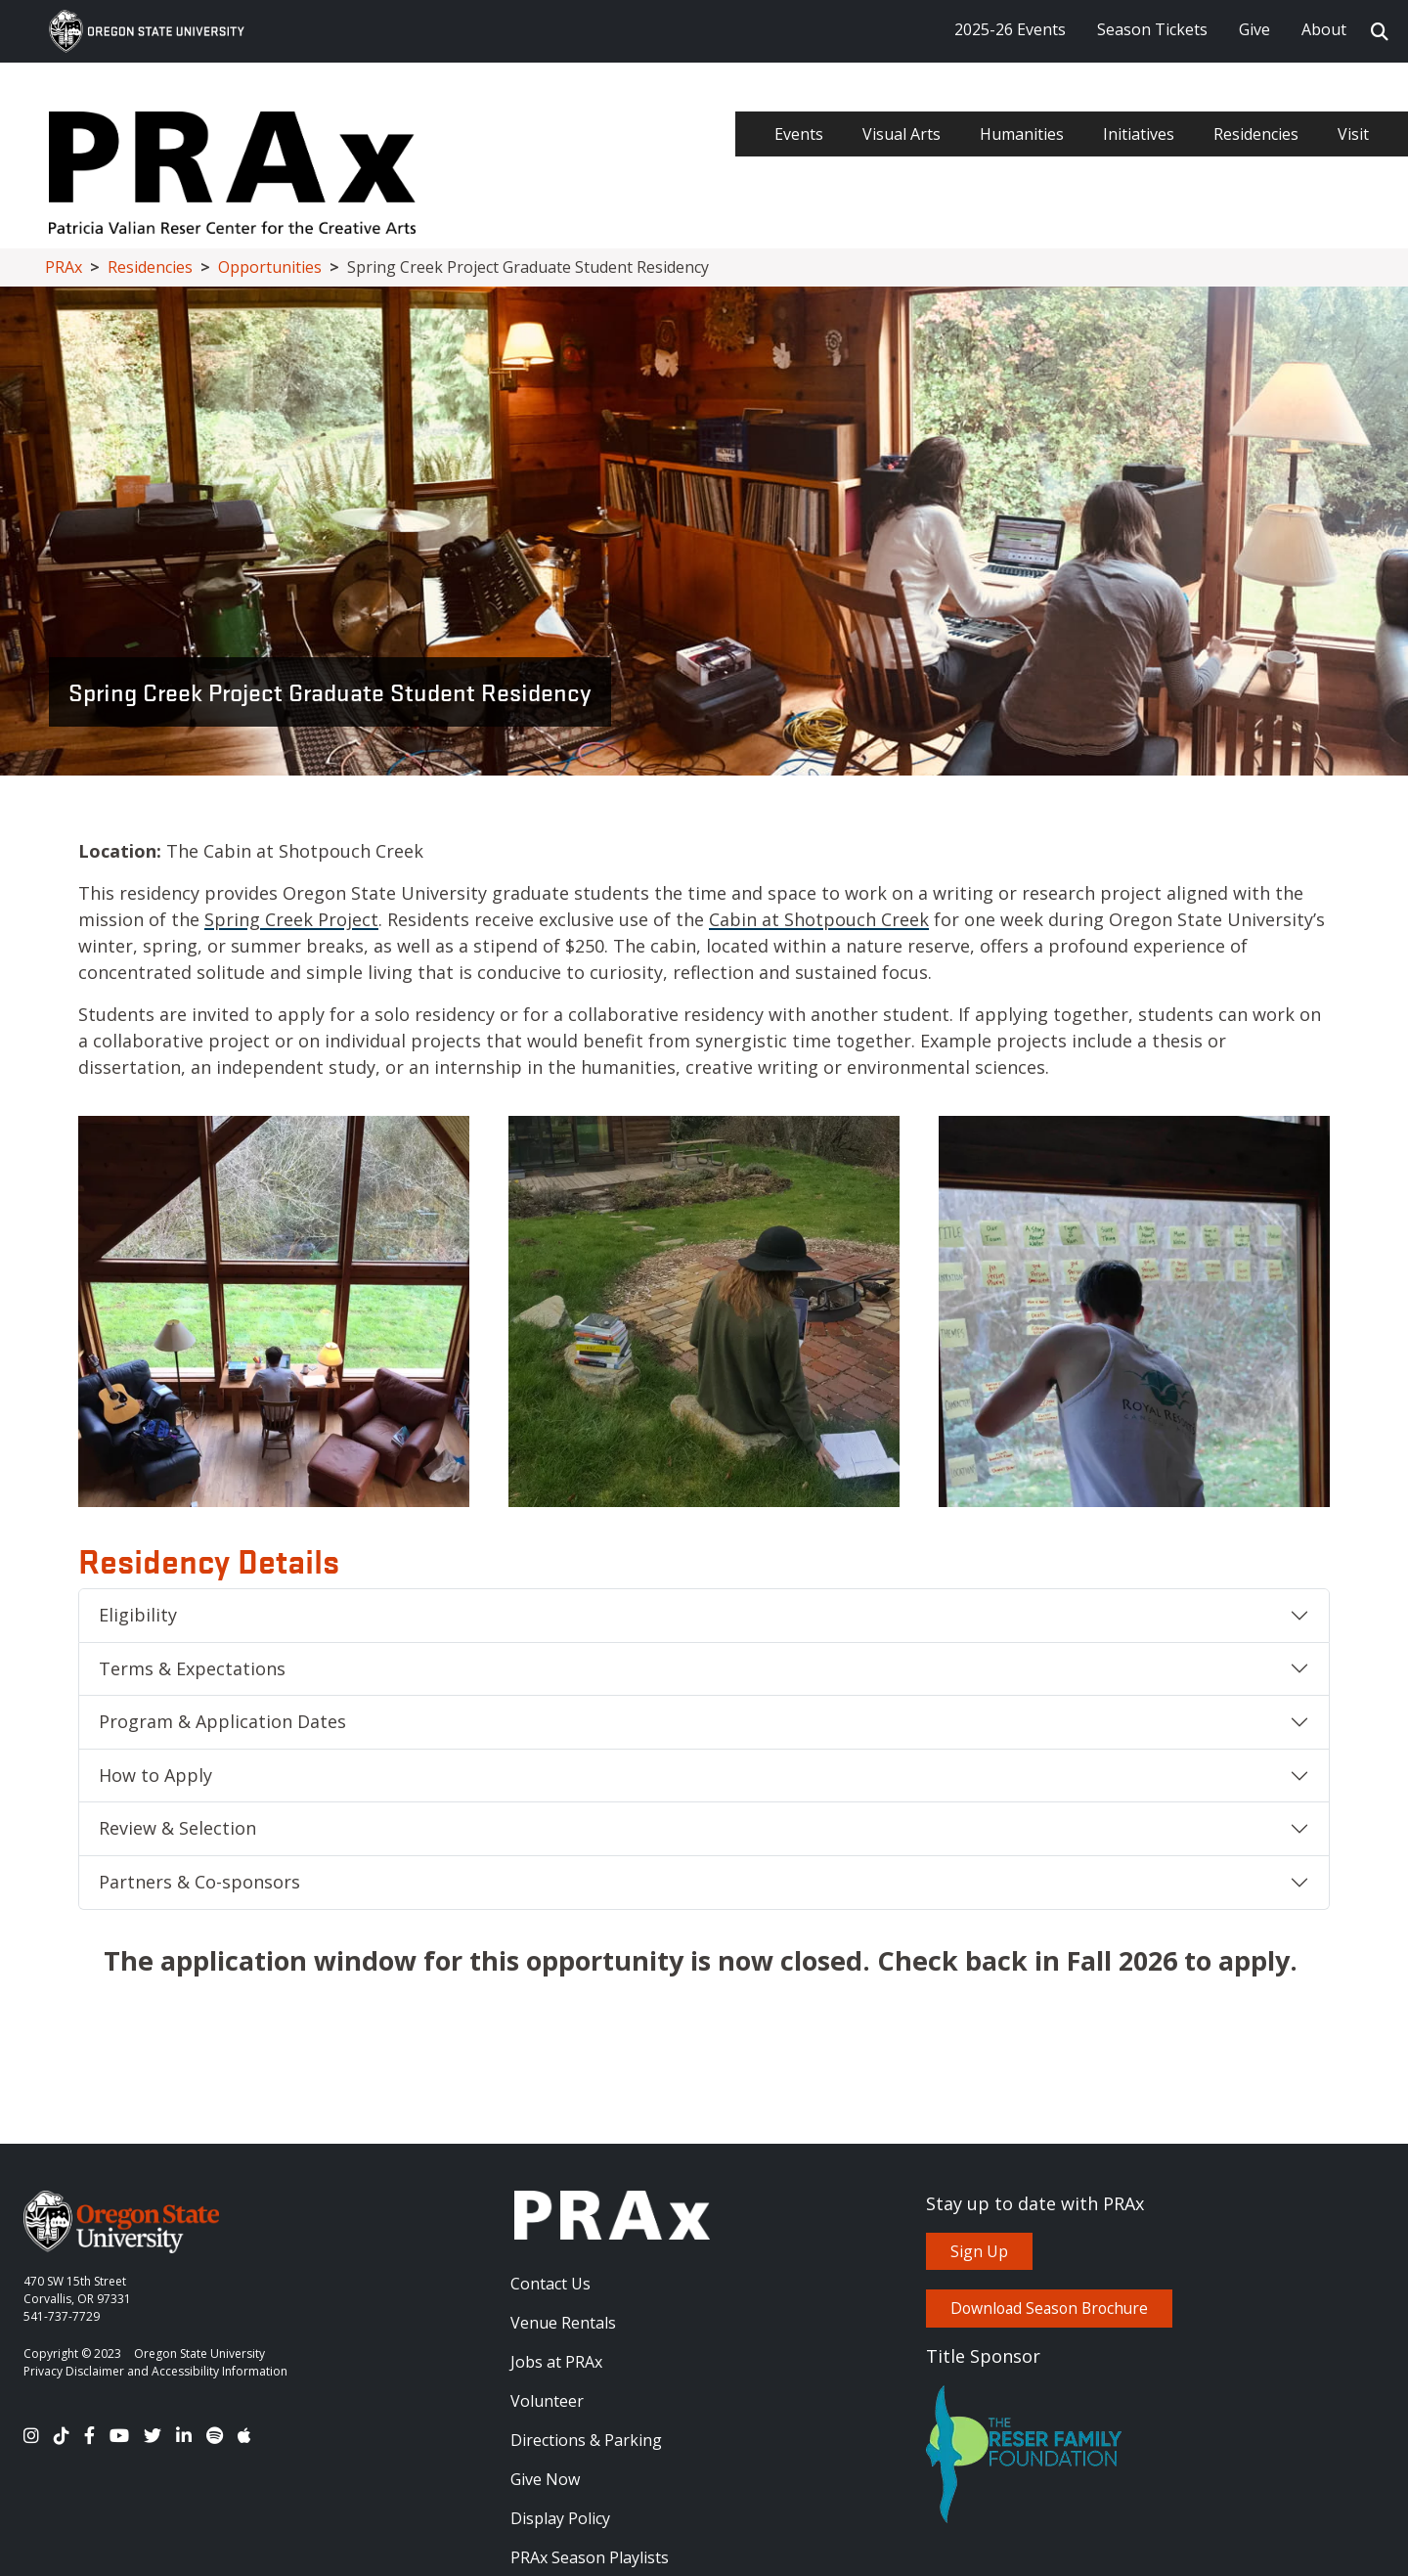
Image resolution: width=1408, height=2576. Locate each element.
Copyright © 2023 (72, 2353)
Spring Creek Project (291, 919)
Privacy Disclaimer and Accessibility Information (155, 2371)
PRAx (63, 267)
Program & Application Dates (222, 1721)
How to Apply (155, 1775)
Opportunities (270, 267)
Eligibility (138, 1614)
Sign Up (979, 2251)
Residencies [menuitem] (1255, 134)
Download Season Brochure (1049, 2308)
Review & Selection (177, 1828)
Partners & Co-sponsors (199, 1881)
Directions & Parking (586, 2440)
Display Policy (560, 2518)
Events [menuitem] (798, 134)
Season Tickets (1152, 29)
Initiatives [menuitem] (1138, 134)
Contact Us (550, 2283)
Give (1254, 29)
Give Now (545, 2479)
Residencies (150, 267)
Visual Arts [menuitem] (901, 134)
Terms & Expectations (192, 1668)
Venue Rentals (563, 2322)
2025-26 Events (1010, 29)
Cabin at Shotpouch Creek (819, 919)
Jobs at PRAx (556, 2362)
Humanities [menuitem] (1022, 134)
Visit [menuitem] (1353, 134)
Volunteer (547, 2401)
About (1323, 29)
